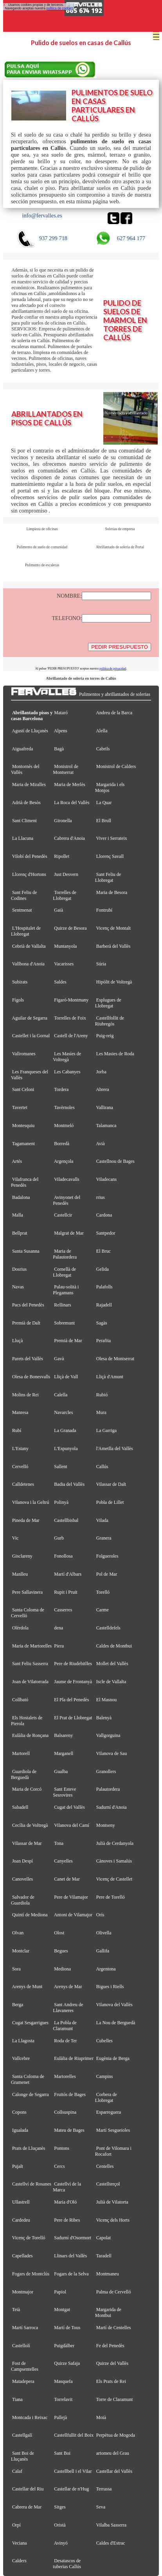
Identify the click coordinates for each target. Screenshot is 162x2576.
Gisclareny (22, 1556)
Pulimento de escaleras (42, 565)
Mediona (62, 1969)
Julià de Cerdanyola (114, 1843)
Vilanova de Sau (111, 1753)
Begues (61, 1951)
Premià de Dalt (26, 1323)
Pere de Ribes (67, 2220)
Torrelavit (63, 2399)
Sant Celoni (23, 1089)
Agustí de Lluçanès (30, 730)
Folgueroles (107, 1556)
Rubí (16, 1430)
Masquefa (63, 2381)
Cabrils (103, 749)
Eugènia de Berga (113, 2058)
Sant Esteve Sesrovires (64, 1792)
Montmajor (22, 2292)
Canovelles (22, 1879)
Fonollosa (63, 1556)
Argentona (105, 1969)
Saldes (60, 982)
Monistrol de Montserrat (65, 769)
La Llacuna (22, 838)
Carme (102, 1610)
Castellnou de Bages (115, 1161)
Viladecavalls (66, 1179)
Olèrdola (20, 1628)
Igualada (20, 2130)
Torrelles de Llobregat (64, 895)
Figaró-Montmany (71, 1000)
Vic (15, 1538)
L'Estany (20, 1448)
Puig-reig (105, 1035)
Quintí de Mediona (30, 1914)
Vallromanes (24, 1053)
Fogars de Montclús (30, 2274)
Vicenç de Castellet (114, 1879)
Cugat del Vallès (69, 1807)
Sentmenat (22, 910)
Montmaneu (107, 2274)
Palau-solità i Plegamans (66, 1289)
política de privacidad (112, 668)
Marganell (63, 1753)
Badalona (21, 1197)
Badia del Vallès (69, 1484)
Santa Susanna (26, 1251)
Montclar (20, 1951)
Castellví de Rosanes (31, 2184)
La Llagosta (23, 2040)
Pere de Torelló (110, 1897)
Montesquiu (23, 1125)
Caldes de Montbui (114, 1646)
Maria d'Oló (65, 2202)
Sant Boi (62, 2453)
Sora (16, 1969)
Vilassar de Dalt (111, 1484)
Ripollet (61, 856)
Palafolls (104, 1287)
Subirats (19, 982)
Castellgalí (22, 2435)
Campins (104, 2076)
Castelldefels (108, 1628)
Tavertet (19, 1107)
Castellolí (21, 2345)
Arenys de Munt (27, 1986)
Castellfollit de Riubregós (109, 1021)
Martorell (21, 1753)
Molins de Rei (25, 1394)
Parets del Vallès (27, 1358)
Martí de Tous (67, 2327)
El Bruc (103, 1251)
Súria (101, 964)
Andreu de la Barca (114, 712)
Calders (19, 2560)
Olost (59, 1933)
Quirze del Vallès (112, 2363)
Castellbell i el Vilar (73, 2471)
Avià (100, 1143)
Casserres (63, 1610)
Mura (101, 1412)
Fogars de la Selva (71, 2274)
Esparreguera (108, 2112)
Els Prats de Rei (111, 2381)
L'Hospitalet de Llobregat (26, 931)
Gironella (63, 820)
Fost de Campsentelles (24, 2366)
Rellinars (62, 1305)
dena (58, 1628)
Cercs (59, 2166)
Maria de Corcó (26, 1789)
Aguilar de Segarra (29, 1018)
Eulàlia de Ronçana (30, 1735)
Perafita (103, 1340)
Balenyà (104, 1717)
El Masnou (106, 1699)
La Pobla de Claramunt (64, 2025)
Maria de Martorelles (32, 1646)
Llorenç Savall (110, 856)
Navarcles (63, 1412)
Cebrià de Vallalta (29, 946)
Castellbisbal (66, 1520)
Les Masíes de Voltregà (67, 1056)
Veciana (19, 2543)
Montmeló (64, 1125)
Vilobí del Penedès (29, 856)
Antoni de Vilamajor (73, 1914)
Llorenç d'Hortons (29, 874)
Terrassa (104, 2489)
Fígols (18, 1000)
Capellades (22, 2256)
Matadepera (23, 2381)
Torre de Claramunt (114, 2399)
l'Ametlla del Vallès (114, 1448)
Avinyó (61, 2543)
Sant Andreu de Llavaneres (68, 2007)
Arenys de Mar (68, 1986)
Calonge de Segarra (30, 2094)
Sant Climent (24, 820)
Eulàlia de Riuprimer (74, 2058)
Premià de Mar (68, 1340)
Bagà (59, 749)
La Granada (65, 1430)
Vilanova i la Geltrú (30, 1502)
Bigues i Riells (110, 1986)
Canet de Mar (66, 1879)
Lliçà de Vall (66, 1376)
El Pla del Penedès (71, 1699)
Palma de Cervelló (113, 2292)
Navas (18, 1287)
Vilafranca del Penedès (24, 1182)
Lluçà (17, 1340)
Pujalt (17, 2166)
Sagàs (101, 1323)
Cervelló (20, 1466)
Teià (16, 2309)
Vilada (102, 1520)
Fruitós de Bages (70, 2094)
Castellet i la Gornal (31, 1035)
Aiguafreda (22, 749)
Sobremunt (64, 1323)
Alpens (60, 730)
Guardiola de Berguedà (23, 1774)
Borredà (61, 1143)
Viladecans (106, 1179)
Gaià (58, 910)
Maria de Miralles (29, 784)
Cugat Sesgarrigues (30, 2022)
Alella (101, 730)
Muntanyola (65, 946)
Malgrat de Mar (68, 1233)
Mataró (61, 712)
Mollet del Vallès (112, 1663)
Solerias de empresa (120, 529)
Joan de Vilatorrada (30, 1681)
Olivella (104, 1933)
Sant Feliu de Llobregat (108, 877)
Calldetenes (23, 1484)
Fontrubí (104, 910)
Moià (101, 2417)
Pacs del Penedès (28, 1305)
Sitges (59, 2507)
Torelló (103, 1592)
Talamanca (106, 1125)
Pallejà (60, 2417)
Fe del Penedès (110, 2345)
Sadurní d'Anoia (111, 1807)
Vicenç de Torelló (28, 2237)
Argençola (64, 1161)
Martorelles (65, 2076)
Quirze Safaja (67, 2363)
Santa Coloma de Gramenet (27, 2079)
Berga (17, 2004)
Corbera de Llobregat (106, 2097)
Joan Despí (22, 1861)
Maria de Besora (111, 892)
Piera (59, 1646)
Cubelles (104, 2040)
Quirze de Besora (70, 928)
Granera (104, 1538)
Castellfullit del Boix (74, 2435)
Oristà (59, 2525)
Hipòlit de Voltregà (114, 982)
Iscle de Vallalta (111, 1681)
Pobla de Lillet (110, 1502)
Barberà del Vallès (113, 946)
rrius (100, 1197)
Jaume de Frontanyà (73, 1681)
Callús (102, 1466)
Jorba (101, 1072)
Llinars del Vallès (70, 2256)
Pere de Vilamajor (71, 1897)
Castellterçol (108, 2184)
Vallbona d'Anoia (28, 964)
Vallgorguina (108, 1735)
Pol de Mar (106, 1574)
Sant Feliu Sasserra (30, 1663)
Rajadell (104, 1305)
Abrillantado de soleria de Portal (120, 547)
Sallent (60, 1466)
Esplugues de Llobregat (108, 1003)
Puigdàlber (64, 2345)
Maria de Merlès (69, 784)
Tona (58, 1843)
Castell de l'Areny (71, 1035)
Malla (17, 1215)
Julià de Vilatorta (112, 2202)
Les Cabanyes (67, 1072)
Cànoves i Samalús (114, 1861)
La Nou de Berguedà (115, 2022)
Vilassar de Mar (27, 1843)
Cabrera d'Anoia (69, 838)
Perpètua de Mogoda (115, 2435)
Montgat (62, 2309)
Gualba (61, 1771)
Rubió (102, 1394)
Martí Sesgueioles (113, 2130)
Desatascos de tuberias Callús (67, 2563)
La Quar (104, 802)
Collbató (20, 1699)
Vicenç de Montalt (113, 928)
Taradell (104, 2256)
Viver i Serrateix (111, 838)
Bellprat (19, 1233)
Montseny (105, 1825)
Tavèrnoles (64, 1107)
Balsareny (63, 1735)
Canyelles (63, 1861)
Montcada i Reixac (30, 2417)
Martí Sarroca (25, 2327)
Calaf (17, 2471)
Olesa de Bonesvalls (31, 1376)
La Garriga (106, 1430)
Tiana (17, 2399)
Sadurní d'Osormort (72, 2237)
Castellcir (63, 1215)
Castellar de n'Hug (71, 2489)
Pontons (61, 2148)
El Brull (103, 820)
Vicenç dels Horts (113, 2220)
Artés (17, 1161)
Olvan (17, 1933)
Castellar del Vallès (114, 2471)
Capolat (103, 2237)
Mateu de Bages (69, 2130)
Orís (100, 1914)
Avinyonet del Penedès (66, 1200)
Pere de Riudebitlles (73, 1663)
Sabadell (20, 1807)
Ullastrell (21, 2202)
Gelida (102, 1269)
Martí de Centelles (113, 2327)
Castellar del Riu (28, 2489)
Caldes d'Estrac (110, 2543)
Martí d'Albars (67, 1574)
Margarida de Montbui (108, 2312)
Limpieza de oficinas (42, 529)
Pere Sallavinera (27, 1592)
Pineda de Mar (26, 1520)
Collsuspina (65, 2112)
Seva (100, 2507)
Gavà (59, 1358)
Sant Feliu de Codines (24, 895)
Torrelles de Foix (70, 1018)
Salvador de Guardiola (22, 1900)
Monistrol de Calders (116, 766)
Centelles (105, 2166)
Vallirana (104, 1107)
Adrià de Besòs (26, 802)
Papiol (60, 2292)
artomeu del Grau (112, 2453)
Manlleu (20, 1574)
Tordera (61, 1089)
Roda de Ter (65, 2040)
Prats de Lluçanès (28, 2148)
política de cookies (59, 8)
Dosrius (19, 1269)
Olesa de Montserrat (115, 1358)
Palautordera (108, 1789)
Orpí (16, 2525)
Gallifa (102, 1951)
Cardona (104, 1215)
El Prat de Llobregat (73, 1717)
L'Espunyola (65, 1448)
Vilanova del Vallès (114, 2004)
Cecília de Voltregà (30, 1825)
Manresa (20, 1412)
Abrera (102, 1089)
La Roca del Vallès (71, 802)
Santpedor (105, 1233)
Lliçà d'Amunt (109, 1376)
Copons (19, 2112)
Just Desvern (66, 874)
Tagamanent (23, 1143)
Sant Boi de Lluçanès (22, 2456)
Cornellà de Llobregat (64, 1272)
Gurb (59, 1538)
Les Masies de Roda (115, 1053)
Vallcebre (21, 2058)
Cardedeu (21, 2220)
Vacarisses (64, 964)
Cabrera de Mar (26, 2507)
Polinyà (61, 1502)
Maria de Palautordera (65, 1254)
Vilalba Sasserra (111, 2525)
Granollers (106, 1771)
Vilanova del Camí (71, 1825)
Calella (60, 1394)
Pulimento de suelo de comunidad (42, 547)
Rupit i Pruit (65, 1592)
